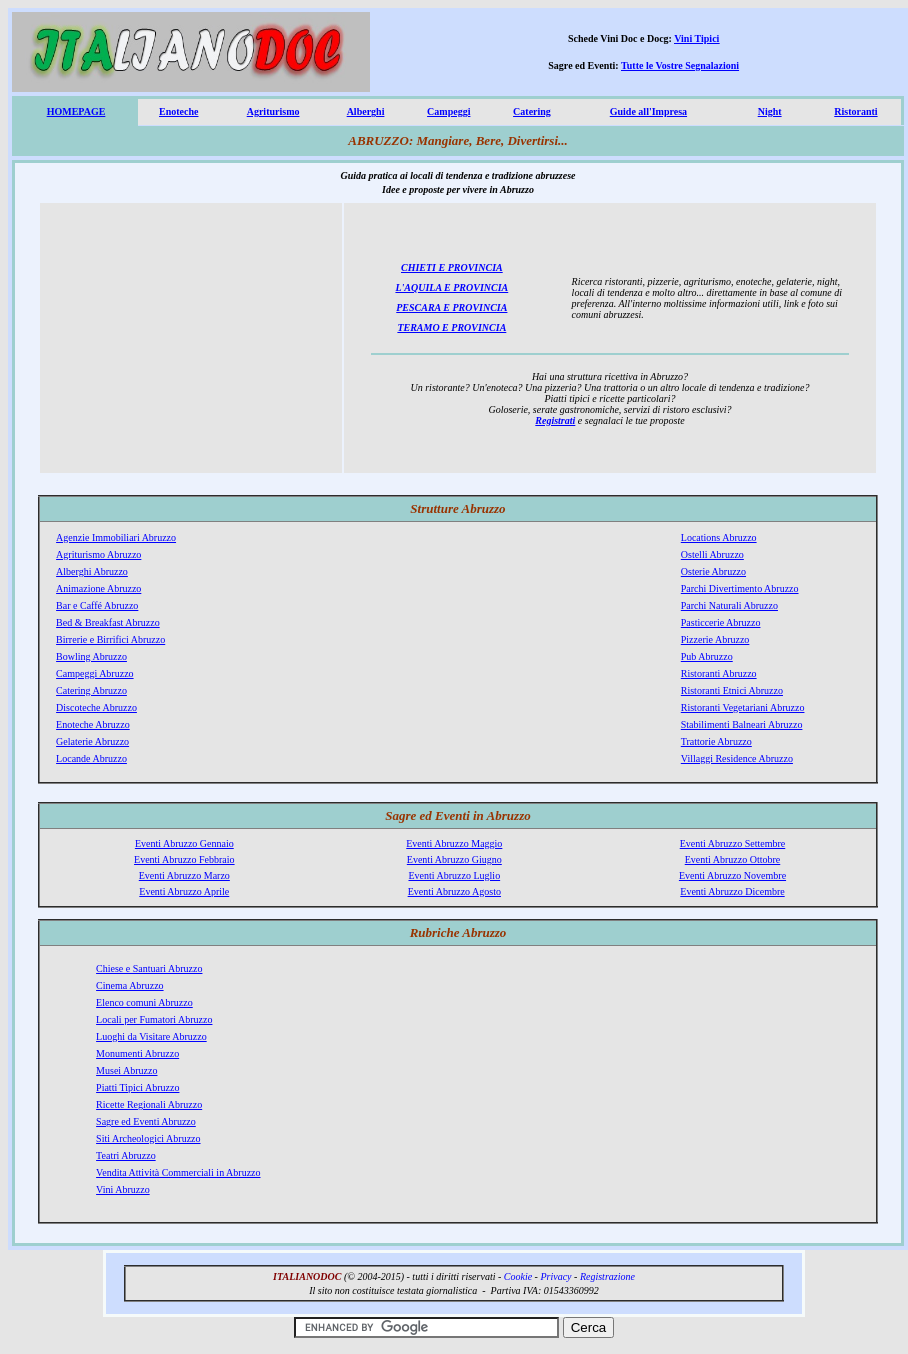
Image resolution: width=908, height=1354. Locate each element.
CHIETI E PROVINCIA (452, 267)
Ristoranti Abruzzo (719, 673)
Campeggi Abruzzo (94, 673)
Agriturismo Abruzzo (98, 554)
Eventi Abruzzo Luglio (454, 875)
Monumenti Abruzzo (137, 1053)
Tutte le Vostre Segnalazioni (680, 65)
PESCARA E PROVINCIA (451, 307)
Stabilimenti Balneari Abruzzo (742, 724)
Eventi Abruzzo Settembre (733, 843)
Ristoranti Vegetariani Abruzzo (743, 707)
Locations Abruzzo (719, 537)
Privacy (555, 1276)
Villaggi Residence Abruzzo (737, 758)
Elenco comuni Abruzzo (144, 1002)
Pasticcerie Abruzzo (721, 622)
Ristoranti (855, 111)
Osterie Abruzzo (713, 571)
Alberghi (366, 111)
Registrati (555, 420)
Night (770, 111)
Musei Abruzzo (126, 1070)
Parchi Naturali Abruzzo (729, 605)
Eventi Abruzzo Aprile (184, 891)
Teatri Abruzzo (126, 1155)
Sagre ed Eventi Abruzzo (146, 1121)
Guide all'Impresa (648, 111)
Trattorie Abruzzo (716, 741)
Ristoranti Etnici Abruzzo (732, 690)
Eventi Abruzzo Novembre (732, 875)
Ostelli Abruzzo (712, 554)
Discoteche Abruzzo (96, 707)
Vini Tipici (696, 38)
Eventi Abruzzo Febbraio (184, 859)
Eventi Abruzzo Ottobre (733, 859)
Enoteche (178, 111)
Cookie (518, 1276)
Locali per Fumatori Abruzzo (154, 1019)
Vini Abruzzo (123, 1189)
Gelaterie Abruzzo (92, 741)
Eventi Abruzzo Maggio (454, 843)
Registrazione (607, 1276)
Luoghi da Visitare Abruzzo (151, 1036)
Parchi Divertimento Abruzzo (740, 588)
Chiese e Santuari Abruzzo (149, 968)
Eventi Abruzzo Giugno (454, 859)
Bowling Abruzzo (91, 656)
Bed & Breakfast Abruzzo (108, 622)
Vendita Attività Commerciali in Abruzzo (178, 1172)
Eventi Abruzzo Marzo (184, 875)
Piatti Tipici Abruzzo (137, 1087)
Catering (532, 111)
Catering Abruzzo (91, 690)
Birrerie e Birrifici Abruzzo (110, 639)
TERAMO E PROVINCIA (451, 327)
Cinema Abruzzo (129, 985)
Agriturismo (273, 111)
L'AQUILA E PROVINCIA (451, 287)
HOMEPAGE (76, 111)
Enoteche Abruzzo (93, 724)
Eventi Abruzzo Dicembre (732, 891)
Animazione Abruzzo (98, 588)
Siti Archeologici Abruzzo (148, 1138)
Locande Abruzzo (91, 758)
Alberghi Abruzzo (92, 571)
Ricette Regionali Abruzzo (149, 1104)
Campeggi (448, 111)
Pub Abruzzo (707, 656)
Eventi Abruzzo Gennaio (184, 843)
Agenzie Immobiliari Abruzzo (116, 537)
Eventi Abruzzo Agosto (454, 891)
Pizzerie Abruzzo (715, 639)
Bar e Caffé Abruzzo (97, 605)
